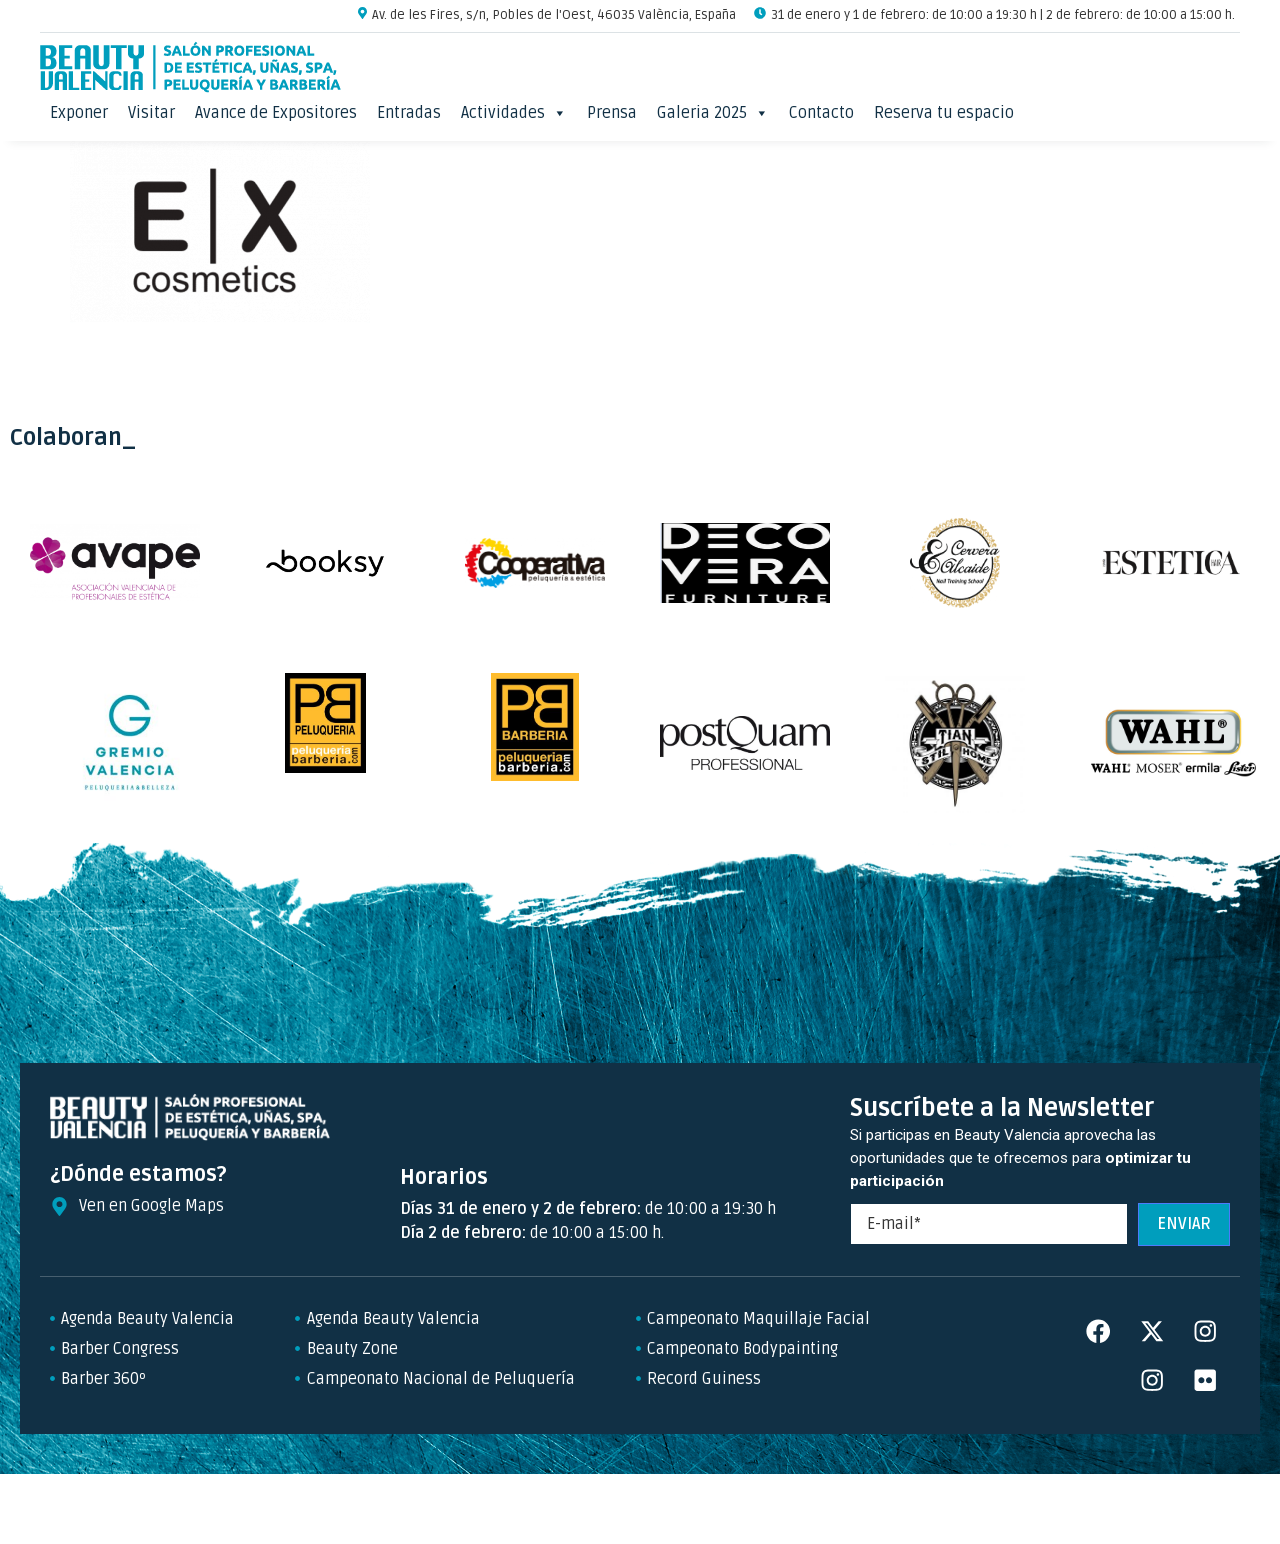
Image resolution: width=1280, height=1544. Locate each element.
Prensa (612, 113)
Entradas (409, 113)
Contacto (821, 113)
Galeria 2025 (713, 113)
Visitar (151, 113)
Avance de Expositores (276, 113)
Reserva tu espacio (944, 113)
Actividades (514, 113)
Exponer (79, 113)
